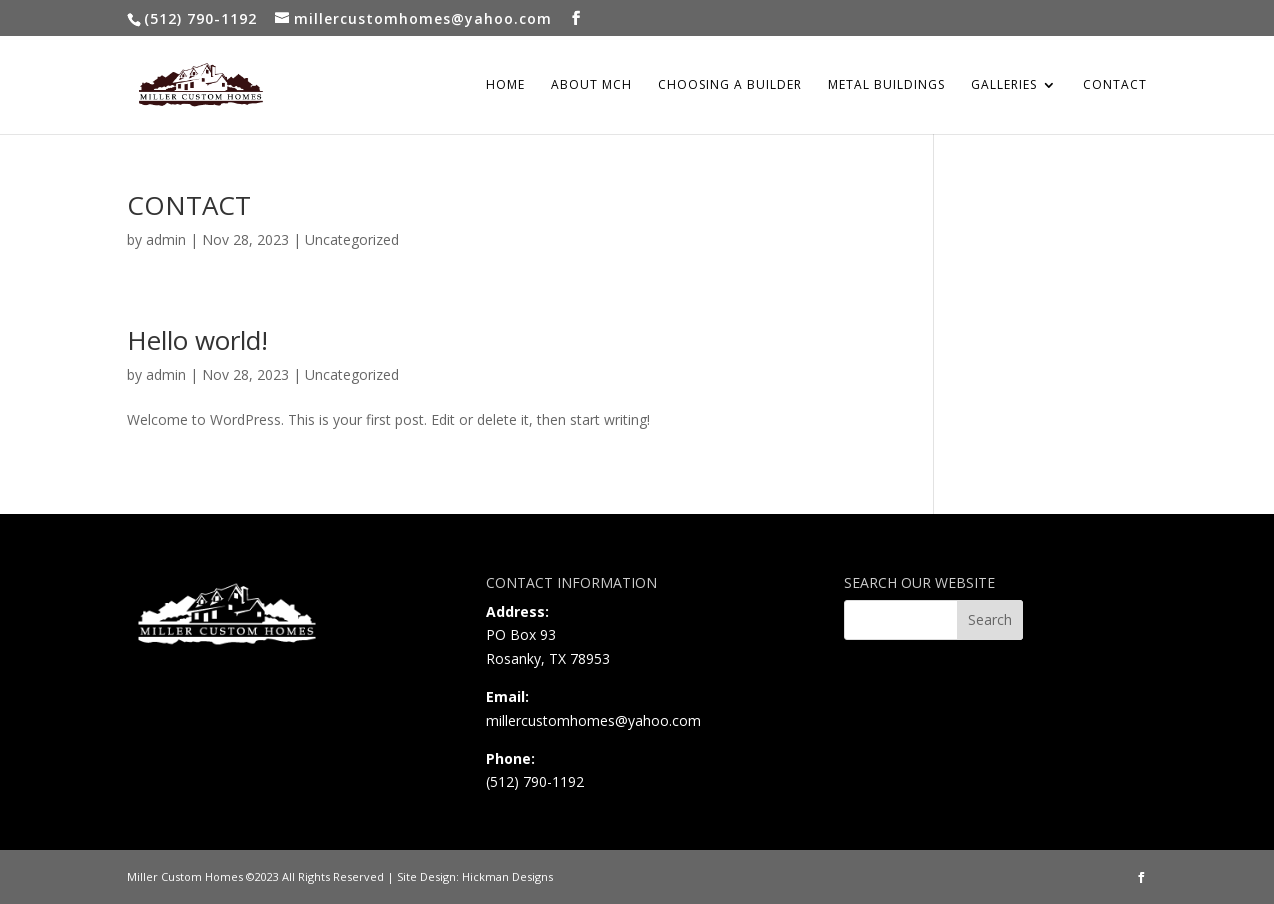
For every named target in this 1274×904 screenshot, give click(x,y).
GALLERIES (1004, 85)
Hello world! (197, 340)
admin (166, 239)
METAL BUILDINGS (886, 85)
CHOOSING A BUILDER (730, 85)
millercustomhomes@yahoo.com (593, 720)
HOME (505, 85)
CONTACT (1115, 85)
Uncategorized (352, 239)
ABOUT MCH (591, 85)
